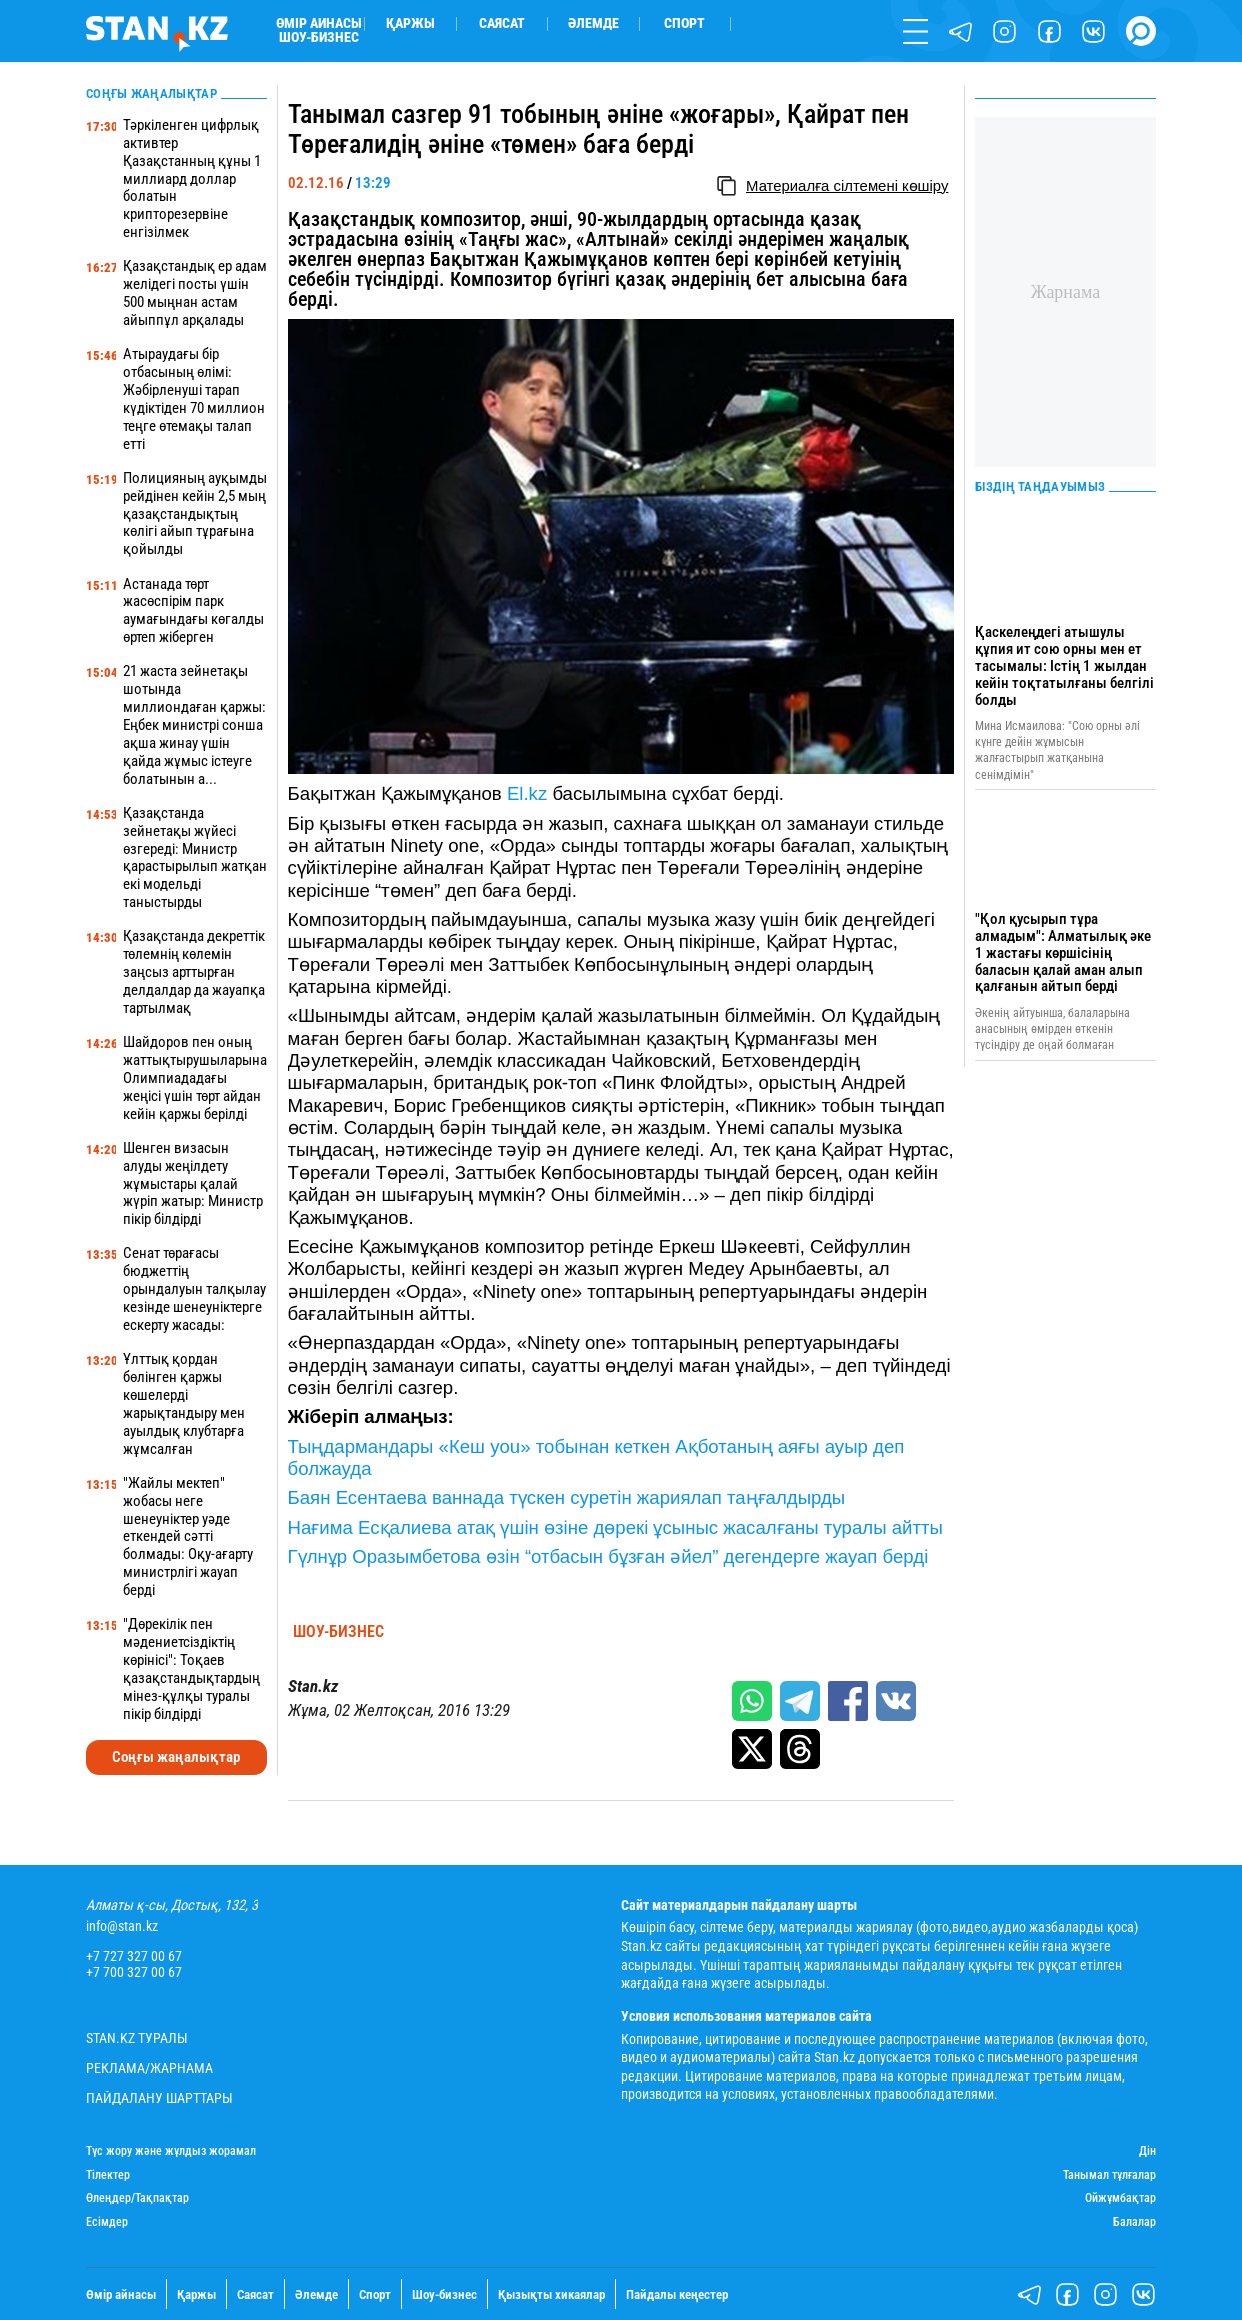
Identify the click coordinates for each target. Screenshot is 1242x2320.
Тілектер (108, 2175)
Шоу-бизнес (319, 38)
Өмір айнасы (319, 24)
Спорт (684, 24)
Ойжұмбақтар (1120, 2198)
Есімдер (107, 2222)
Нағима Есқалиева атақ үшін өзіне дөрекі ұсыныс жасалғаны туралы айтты (615, 1527)
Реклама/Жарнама (149, 2069)
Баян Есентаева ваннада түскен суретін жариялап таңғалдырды (567, 1497)
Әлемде (593, 24)
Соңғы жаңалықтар (176, 1757)
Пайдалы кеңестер (677, 2294)
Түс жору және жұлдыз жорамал (171, 2151)
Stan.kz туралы (137, 2039)
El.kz (527, 793)
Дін (1147, 2151)
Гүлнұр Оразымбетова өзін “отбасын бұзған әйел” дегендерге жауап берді (608, 1556)
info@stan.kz (122, 1927)
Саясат (502, 24)
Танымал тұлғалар (1109, 2175)
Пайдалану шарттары (159, 2099)
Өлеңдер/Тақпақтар (137, 2198)
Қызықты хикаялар (551, 2294)
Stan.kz (313, 1686)
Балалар (1134, 2222)
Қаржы (410, 24)
